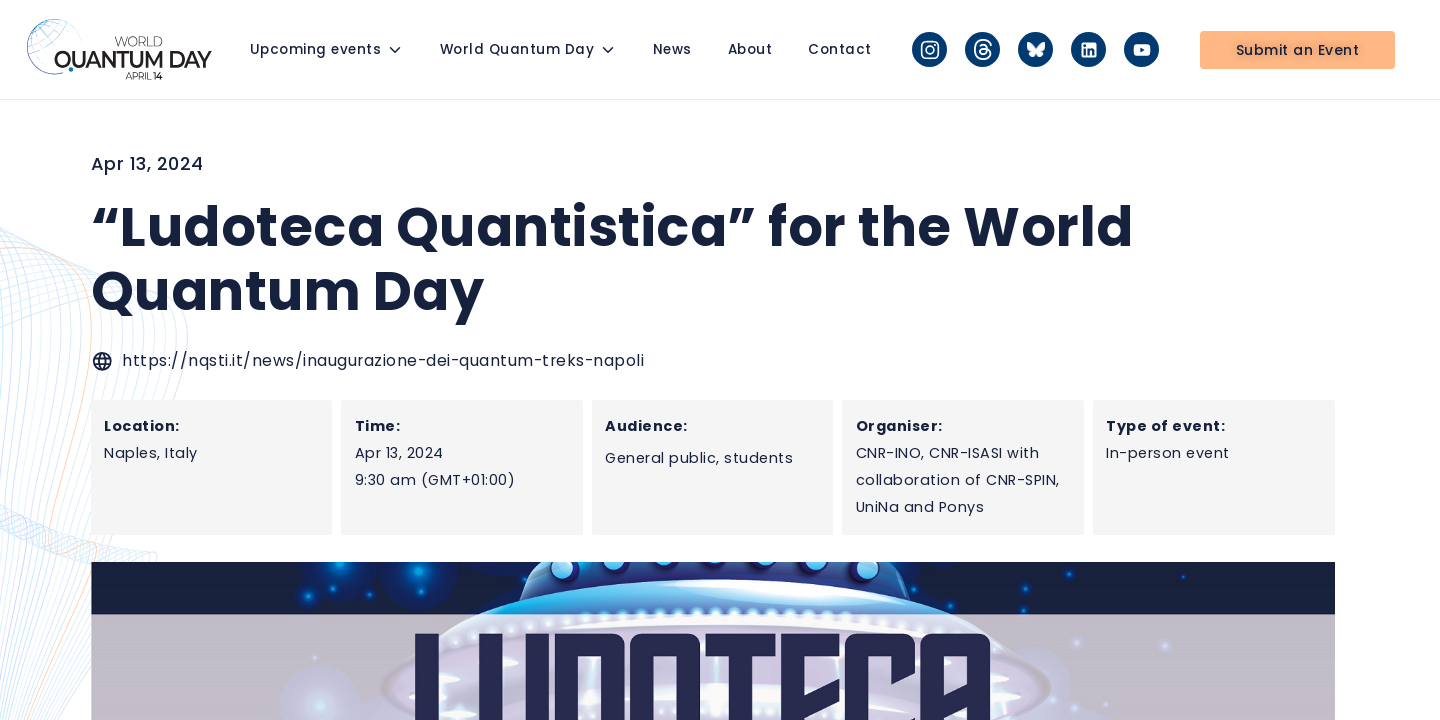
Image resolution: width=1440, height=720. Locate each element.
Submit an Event (1298, 50)
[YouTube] (1141, 49)
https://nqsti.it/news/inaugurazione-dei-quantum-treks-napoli (383, 361)
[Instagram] (929, 49)
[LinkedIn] (1088, 49)
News (672, 49)
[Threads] (982, 49)
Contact (840, 49)
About (750, 49)
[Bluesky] (1035, 49)
